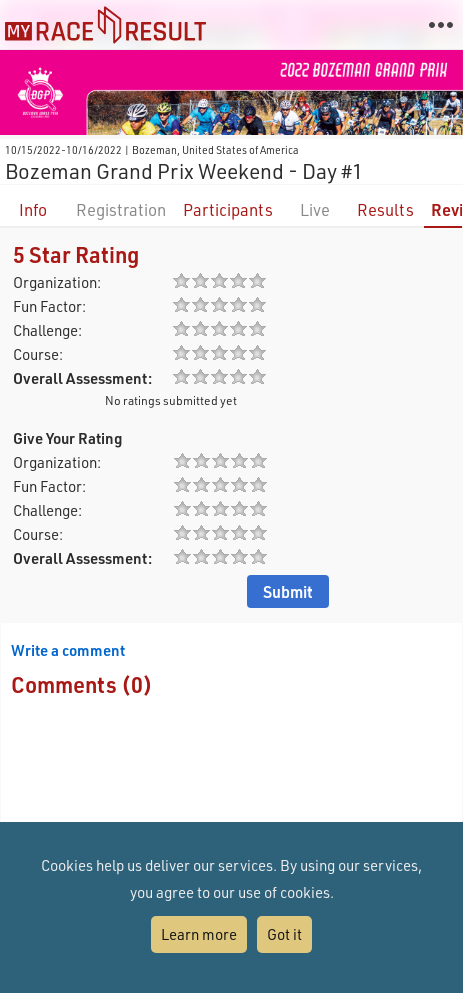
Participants (228, 209)
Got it (284, 934)
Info (33, 209)
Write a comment (68, 650)
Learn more (199, 934)
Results (385, 209)
